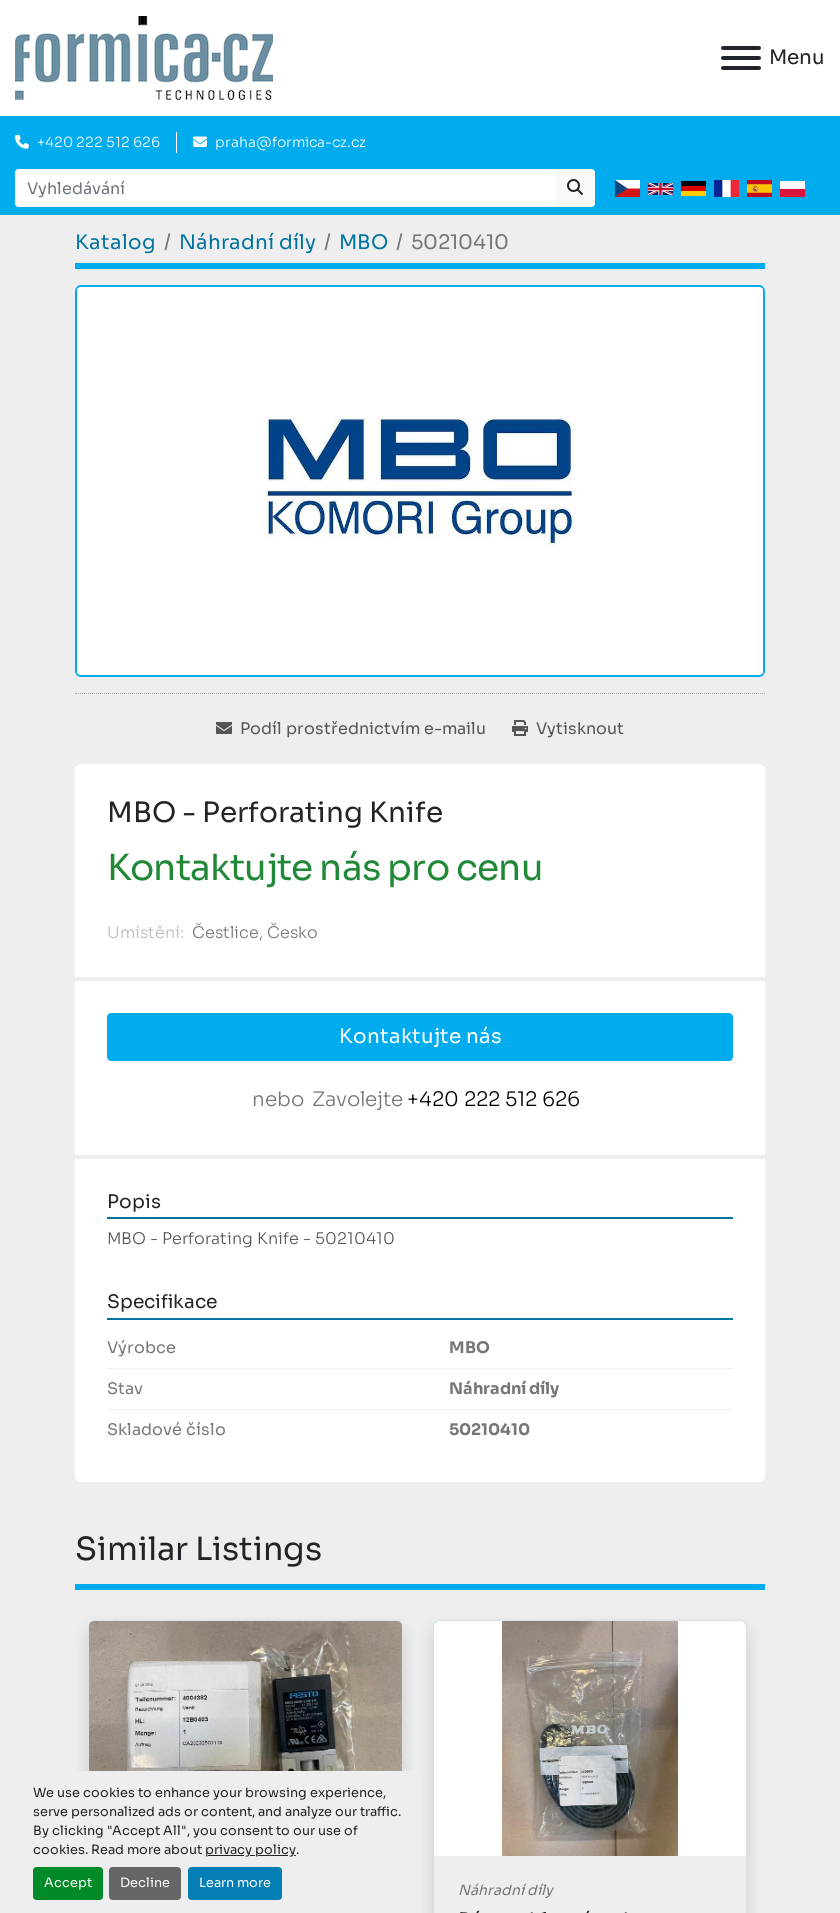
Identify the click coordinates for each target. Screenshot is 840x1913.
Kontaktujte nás (420, 1036)
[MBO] (363, 242)
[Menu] (741, 58)
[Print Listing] (568, 729)
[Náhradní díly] (247, 242)
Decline (145, 1883)
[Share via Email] (351, 729)
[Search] (285, 188)
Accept (68, 1883)
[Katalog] (115, 242)
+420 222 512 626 (98, 142)
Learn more (235, 1883)
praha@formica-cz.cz (290, 142)
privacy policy (250, 1850)
